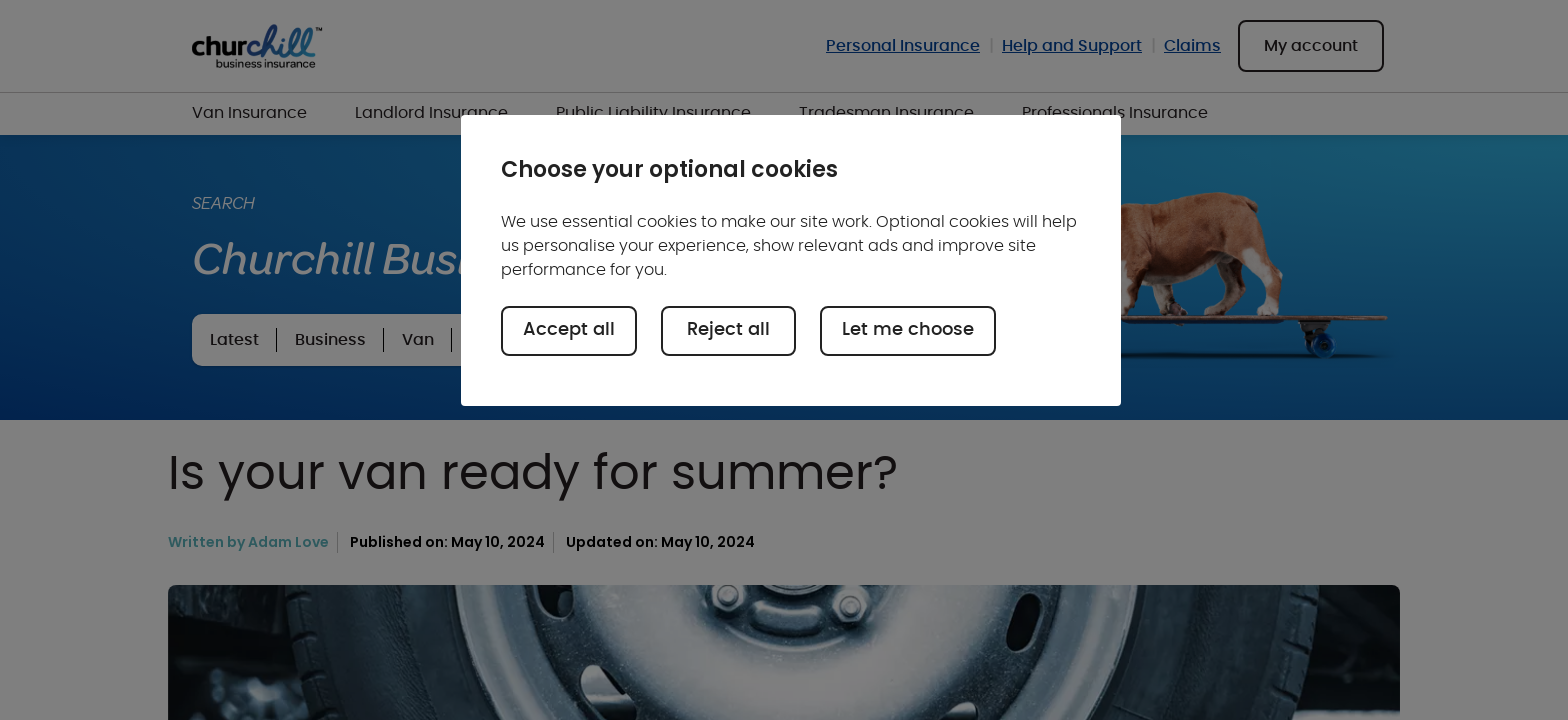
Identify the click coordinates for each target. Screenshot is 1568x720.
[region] (791, 260)
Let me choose (908, 330)
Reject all (728, 330)
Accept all (569, 330)
